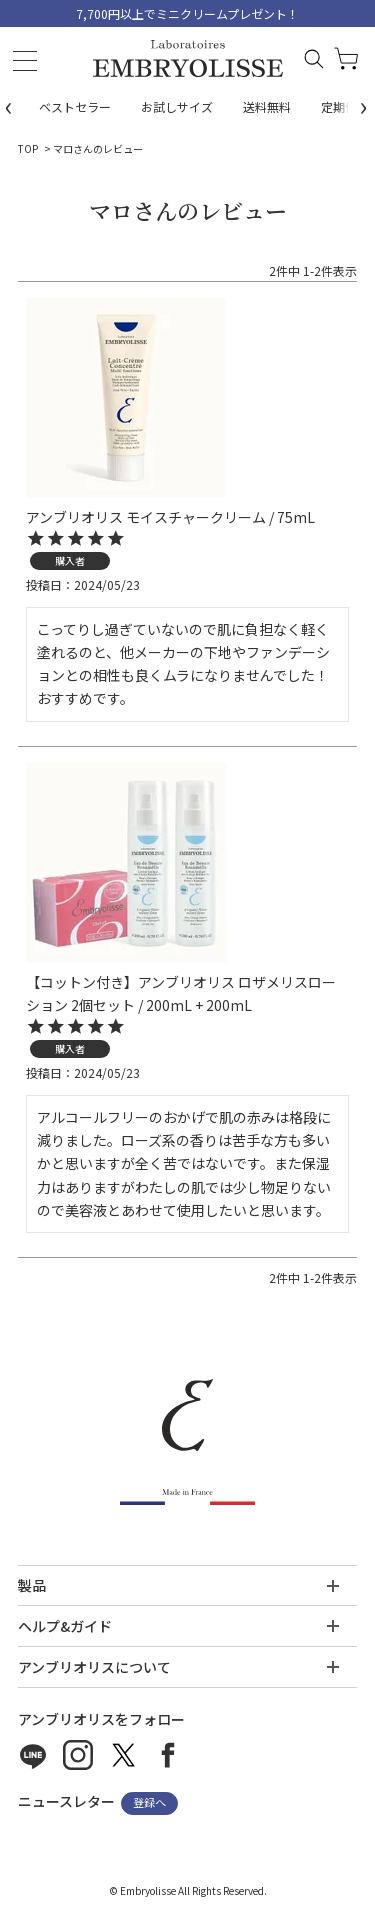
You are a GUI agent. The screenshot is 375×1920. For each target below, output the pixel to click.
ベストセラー (75, 106)
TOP (28, 148)
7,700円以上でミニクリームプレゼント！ (187, 13)
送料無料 (267, 106)
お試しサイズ (177, 106)
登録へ (149, 1803)
